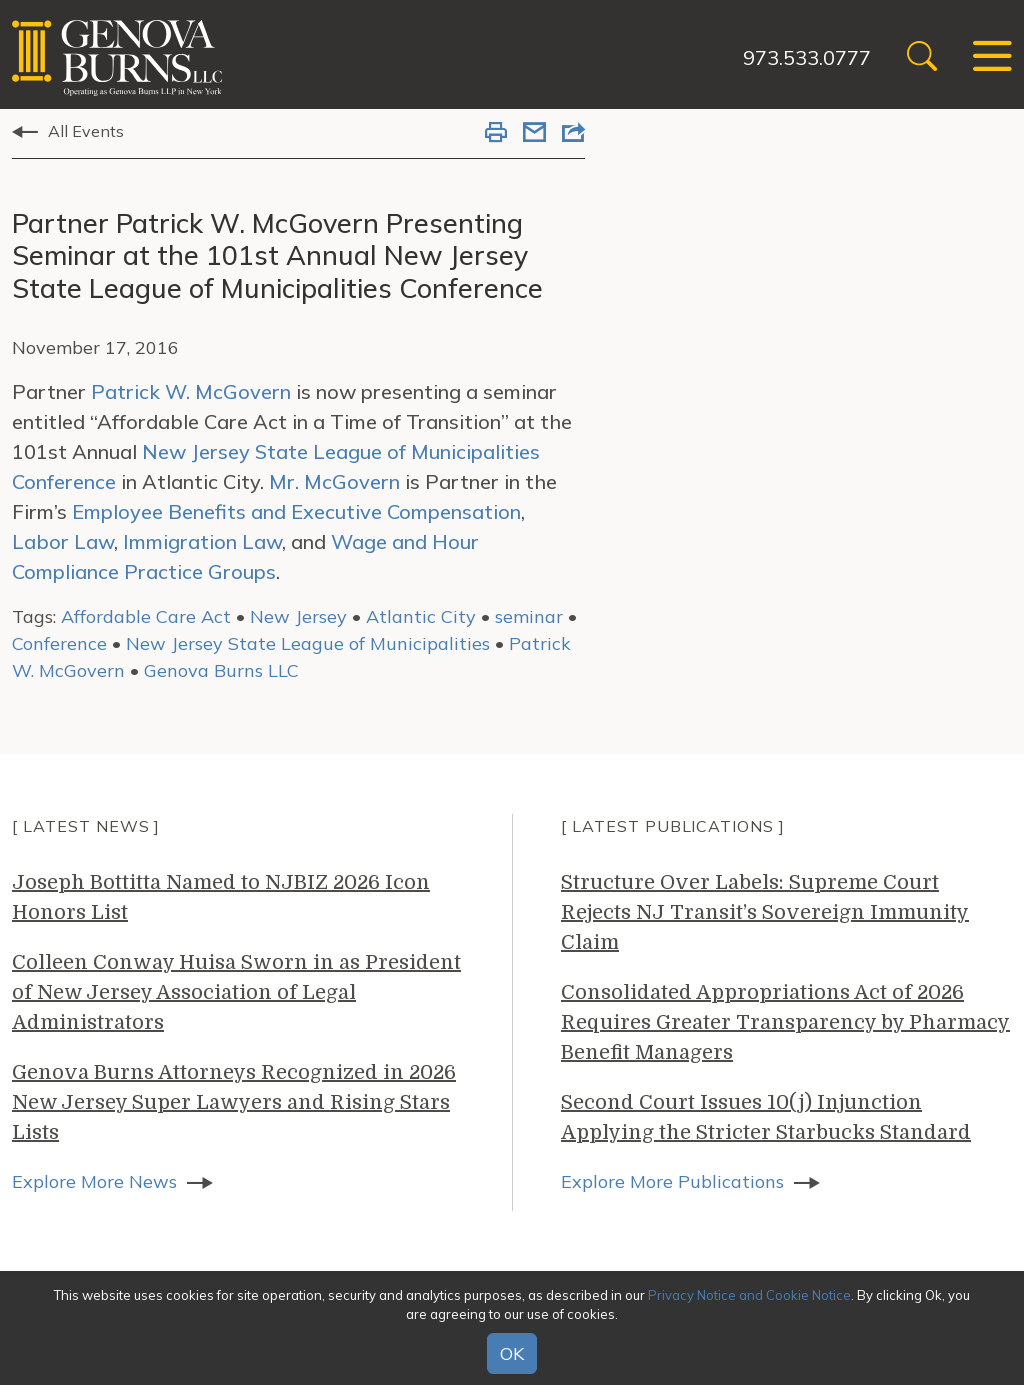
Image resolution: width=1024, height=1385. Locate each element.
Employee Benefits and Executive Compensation (296, 511)
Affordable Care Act (146, 616)
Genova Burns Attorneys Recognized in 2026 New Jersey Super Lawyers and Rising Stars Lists (234, 1102)
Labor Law (63, 541)
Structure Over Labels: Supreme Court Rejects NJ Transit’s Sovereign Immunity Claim (765, 912)
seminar (529, 616)
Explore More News (94, 1181)
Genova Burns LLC (221, 670)
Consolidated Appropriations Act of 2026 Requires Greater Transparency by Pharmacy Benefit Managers (785, 1022)
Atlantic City (421, 616)
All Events (86, 131)
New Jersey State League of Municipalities (308, 643)
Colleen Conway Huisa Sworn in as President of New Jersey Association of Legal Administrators (236, 992)
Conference (59, 643)
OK (512, 1353)
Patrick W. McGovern (191, 391)
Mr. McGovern (334, 481)
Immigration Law (202, 541)
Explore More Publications (672, 1181)
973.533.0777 (807, 57)
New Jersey (298, 616)
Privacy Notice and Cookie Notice (749, 1295)
